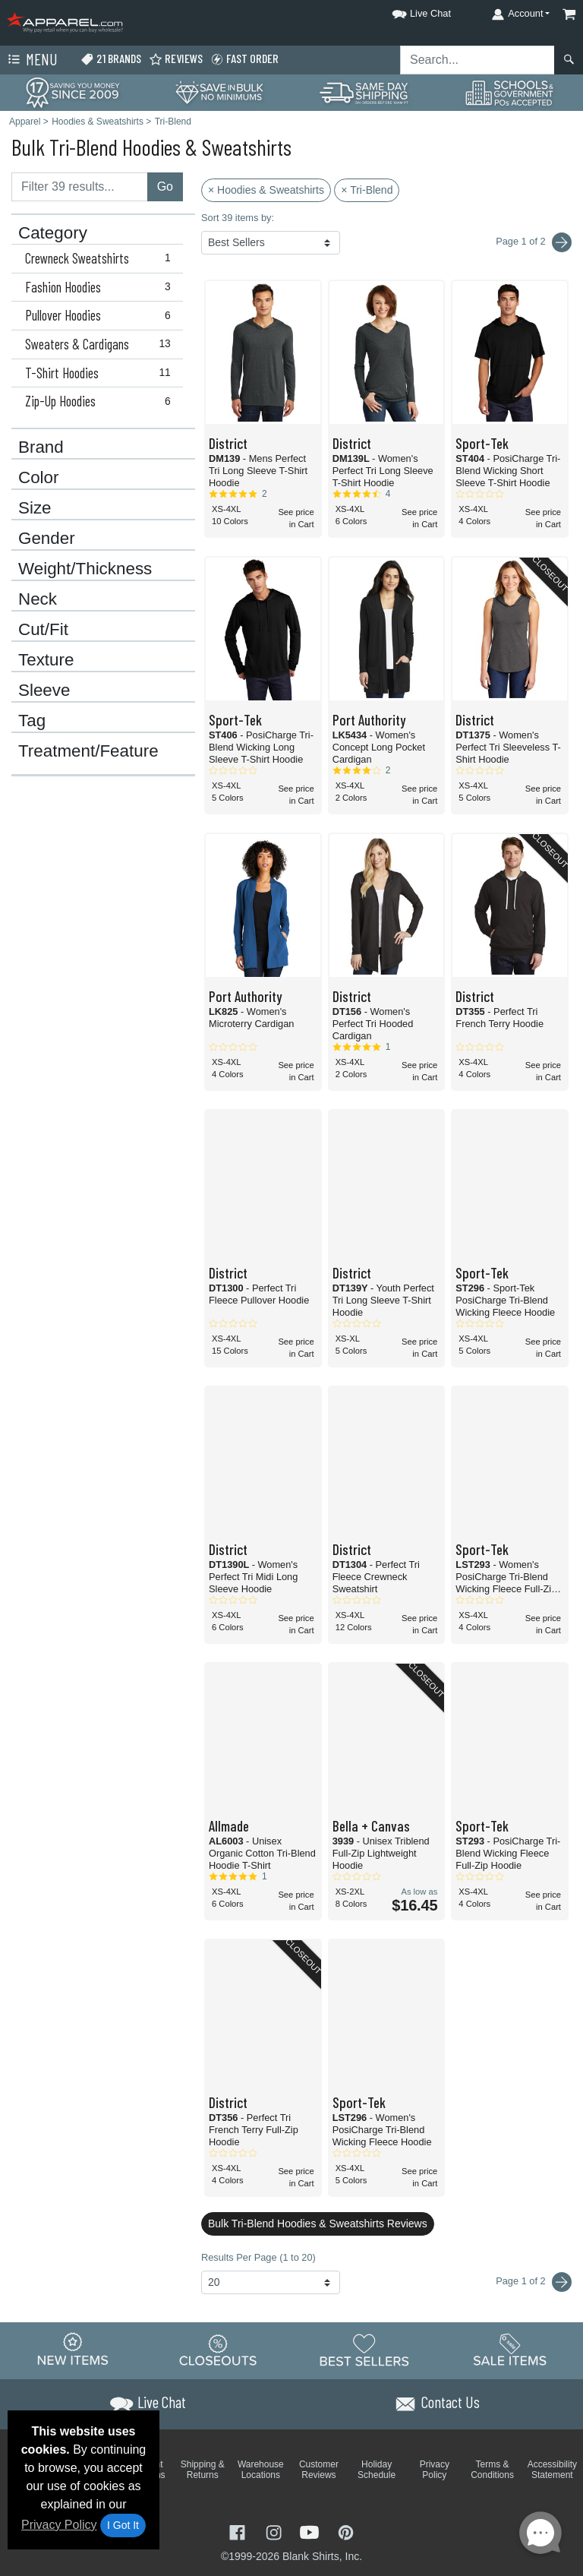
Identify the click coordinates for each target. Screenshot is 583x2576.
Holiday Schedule (376, 2469)
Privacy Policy (59, 2524)
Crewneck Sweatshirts (101, 258)
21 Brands (110, 59)
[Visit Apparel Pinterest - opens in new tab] (345, 2530)
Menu (31, 60)
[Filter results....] (79, 186)
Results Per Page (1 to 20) (258, 2257)
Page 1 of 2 (534, 2282)
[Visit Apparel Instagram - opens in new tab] (275, 2530)
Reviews (176, 59)
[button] (407, 11)
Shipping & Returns (203, 2469)
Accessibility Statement (552, 2469)
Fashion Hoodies (101, 287)
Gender (46, 538)
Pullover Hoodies (101, 315)
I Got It (123, 2525)
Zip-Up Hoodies (101, 401)
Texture (46, 660)
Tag (32, 721)
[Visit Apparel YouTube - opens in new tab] (311, 2530)
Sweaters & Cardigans (101, 344)
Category (52, 233)
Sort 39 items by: (237, 217)
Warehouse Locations (261, 2469)
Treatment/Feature (88, 751)
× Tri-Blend (366, 190)
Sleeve (44, 690)
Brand (41, 447)
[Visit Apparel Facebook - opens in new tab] (239, 2530)
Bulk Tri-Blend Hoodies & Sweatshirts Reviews (317, 2223)
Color (38, 477)
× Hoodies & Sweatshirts (266, 190)
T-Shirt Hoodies (101, 373)
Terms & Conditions (492, 2469)
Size (35, 508)
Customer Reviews (319, 2469)
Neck (37, 599)
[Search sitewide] (477, 60)
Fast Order (244, 59)
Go (165, 186)
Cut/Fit (43, 629)
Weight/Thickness (85, 569)
